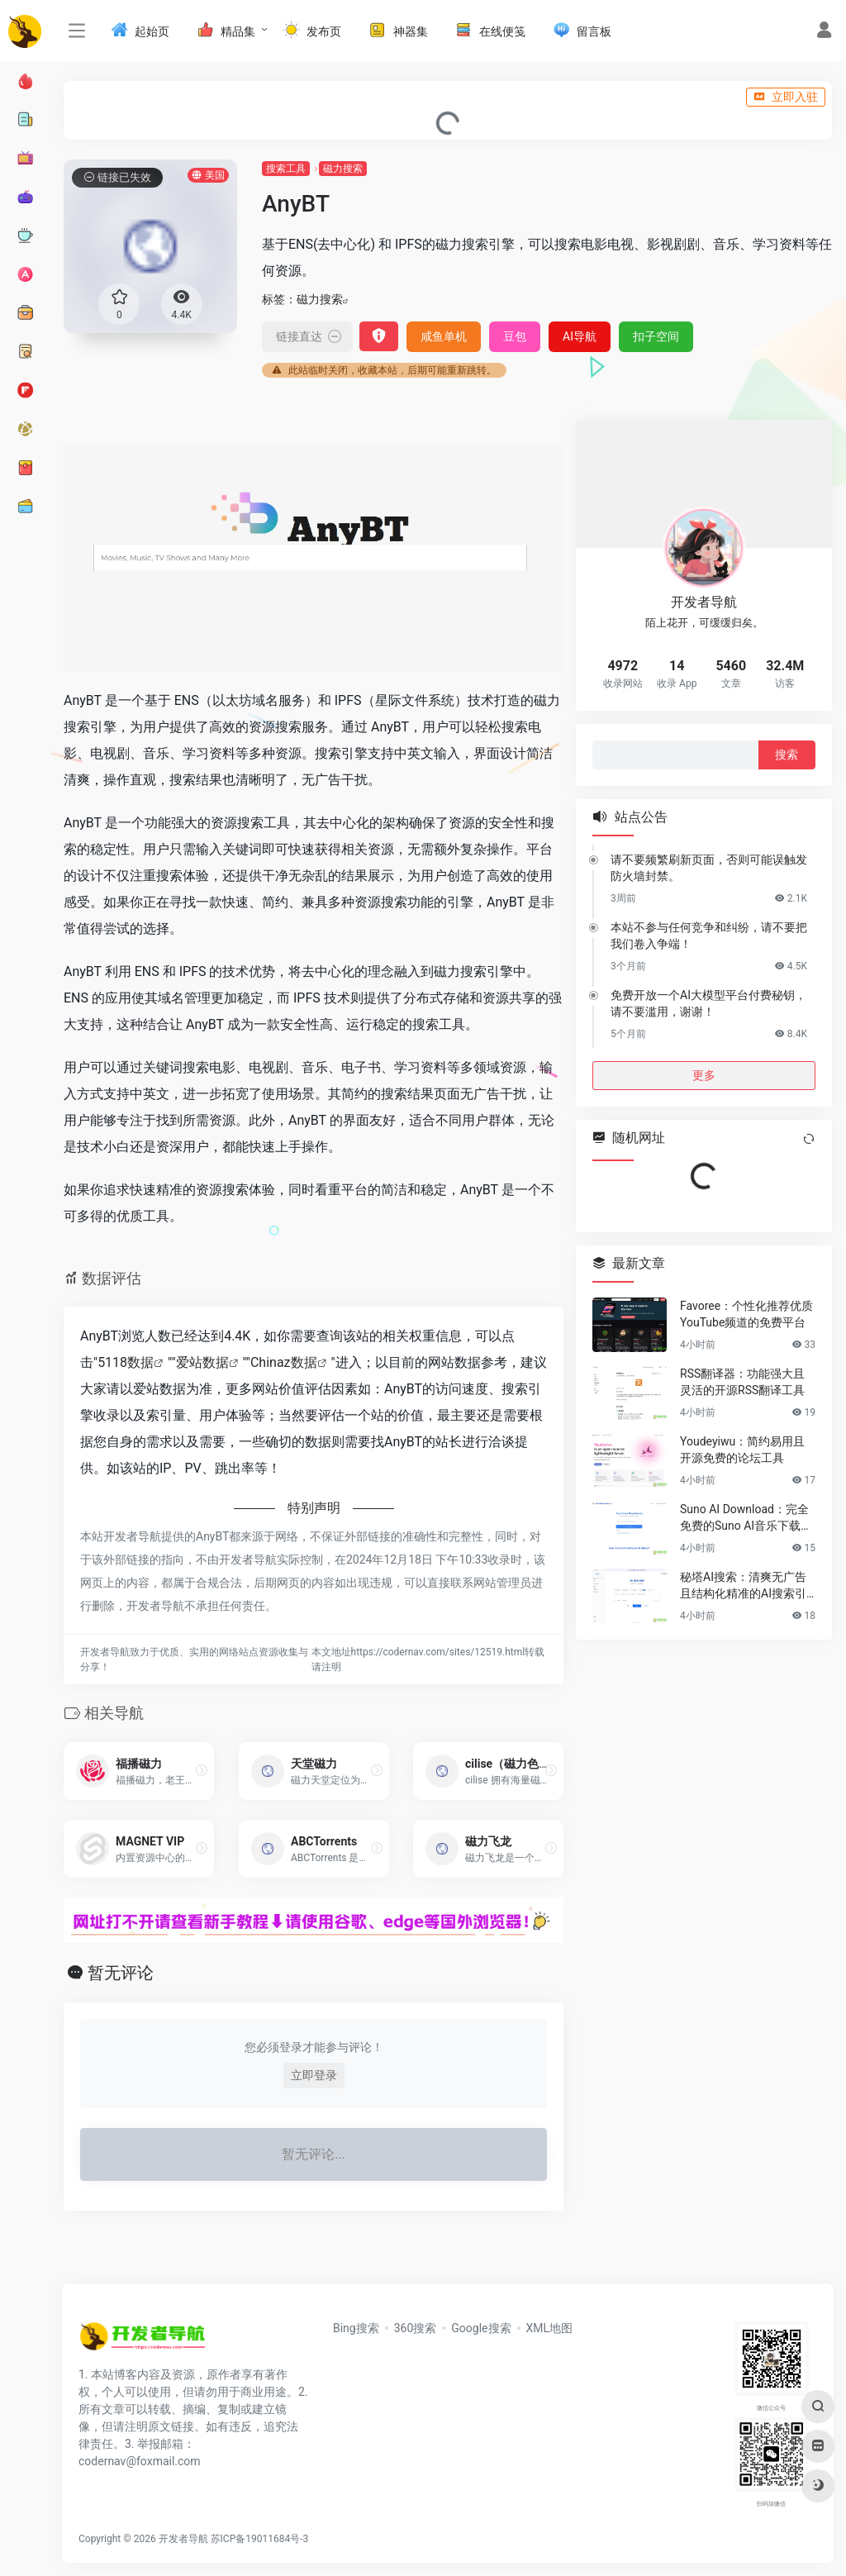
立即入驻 (785, 96)
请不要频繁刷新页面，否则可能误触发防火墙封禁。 (709, 867)
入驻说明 (93, 96)
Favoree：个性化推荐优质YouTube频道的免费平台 (746, 1314)
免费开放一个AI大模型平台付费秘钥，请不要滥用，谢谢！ (708, 1002)
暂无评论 (121, 1973)
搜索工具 (286, 168)
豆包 (514, 336)
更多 (703, 1074)
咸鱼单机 (444, 336)
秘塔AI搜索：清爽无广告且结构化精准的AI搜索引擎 (743, 1586)
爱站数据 (202, 1362)
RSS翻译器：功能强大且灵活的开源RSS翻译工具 (742, 1382)
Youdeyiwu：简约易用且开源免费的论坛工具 (742, 1449)
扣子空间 (656, 336)
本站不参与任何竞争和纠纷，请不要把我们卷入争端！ (709, 935)
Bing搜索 (356, 2328)
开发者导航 (183, 2539)
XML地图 (549, 2328)
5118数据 (125, 1362)
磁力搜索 (343, 168)
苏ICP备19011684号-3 (260, 2539)
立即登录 (314, 2075)
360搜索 (415, 2328)
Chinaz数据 (283, 1362)
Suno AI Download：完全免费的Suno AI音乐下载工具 (746, 1518)
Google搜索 (481, 2328)
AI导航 (579, 336)
